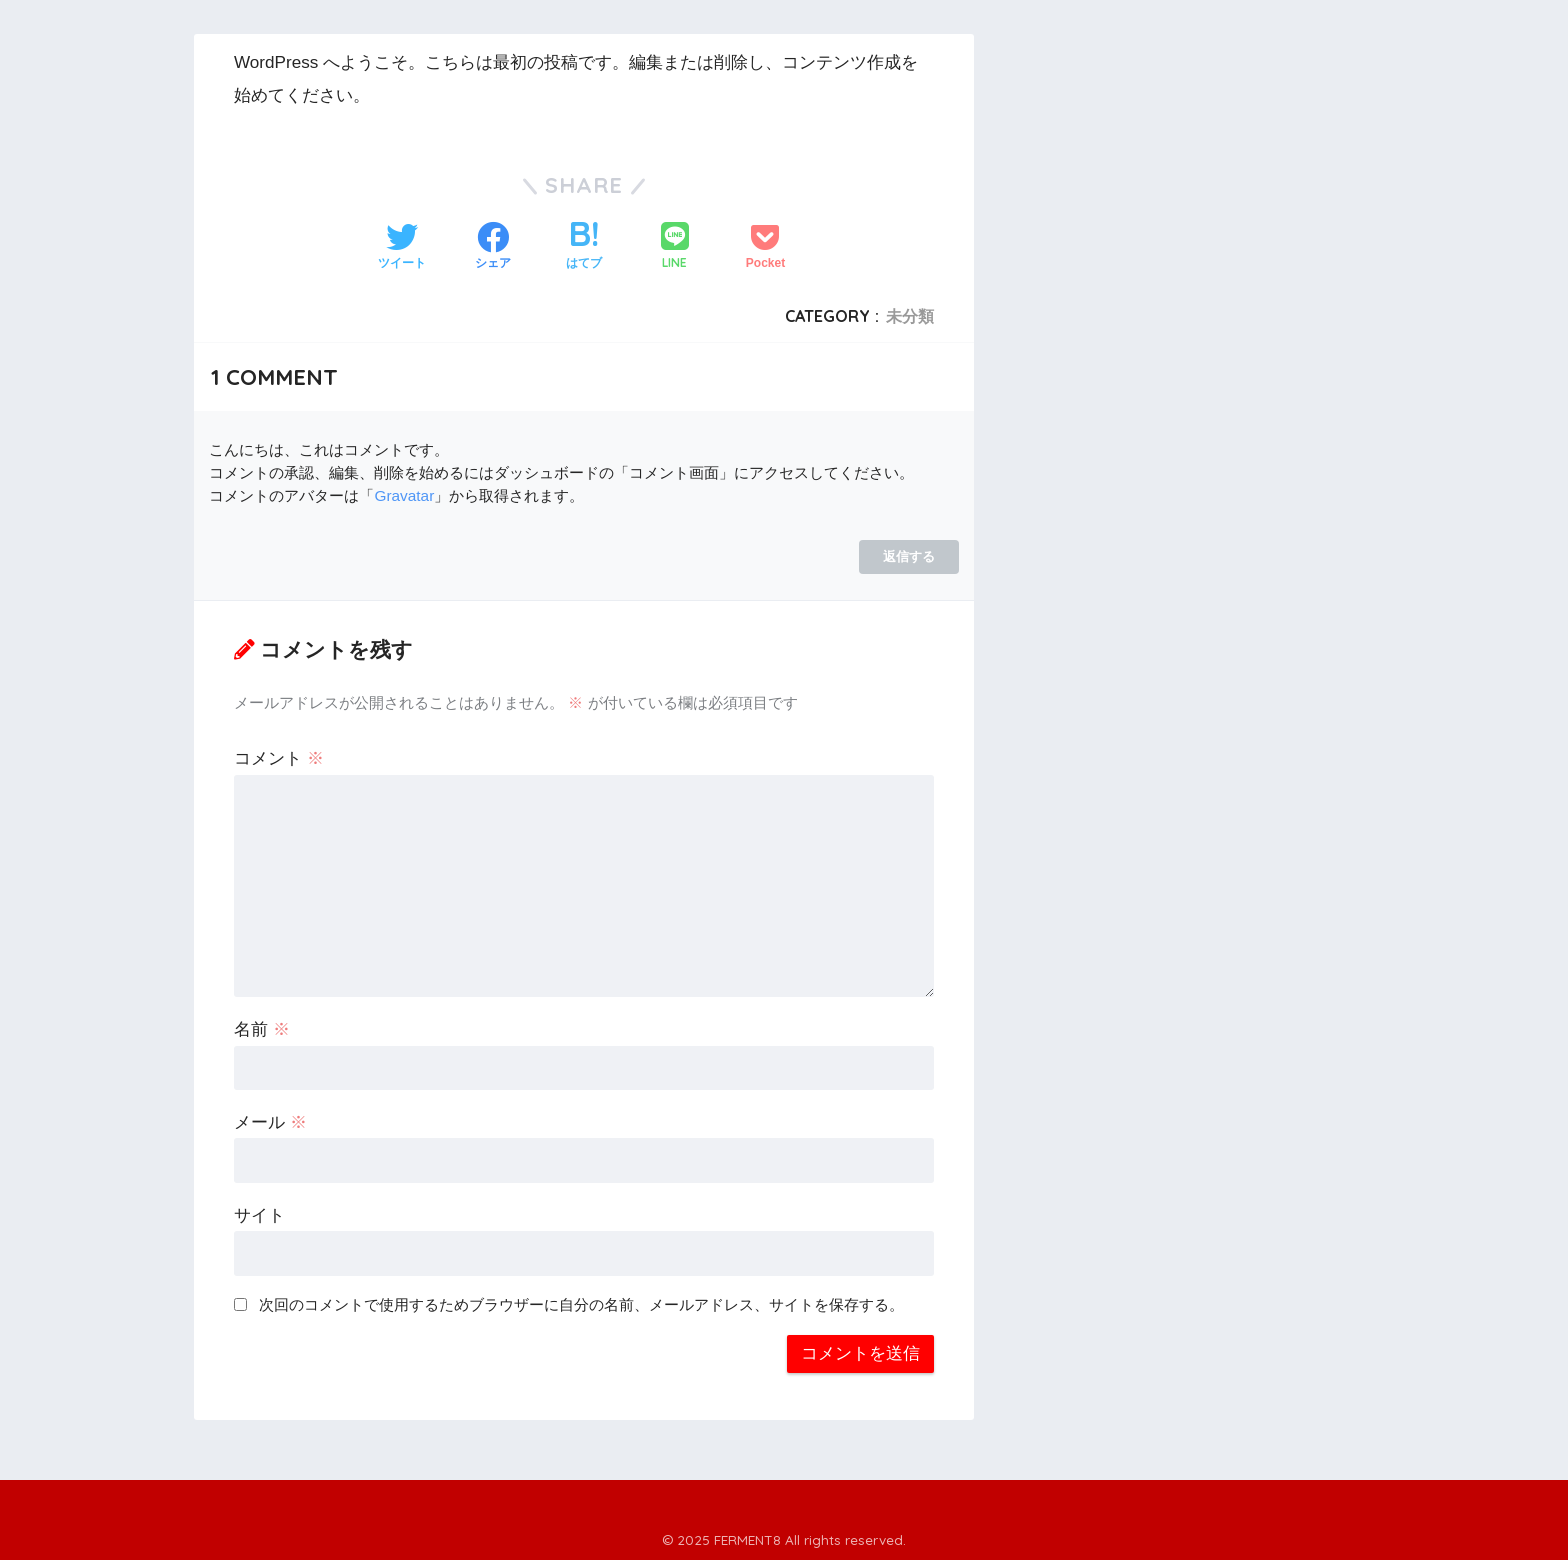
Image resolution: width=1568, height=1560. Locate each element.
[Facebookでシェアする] (493, 248)
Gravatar (404, 495)
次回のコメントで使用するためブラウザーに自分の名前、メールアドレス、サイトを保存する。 (581, 1304)
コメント (279, 758)
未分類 (910, 316)
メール (270, 1122)
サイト (259, 1215)
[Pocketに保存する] (765, 248)
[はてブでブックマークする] (584, 248)
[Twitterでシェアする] (402, 248)
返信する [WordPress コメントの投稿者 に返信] (909, 556)
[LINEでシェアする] (675, 247)
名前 (262, 1029)
